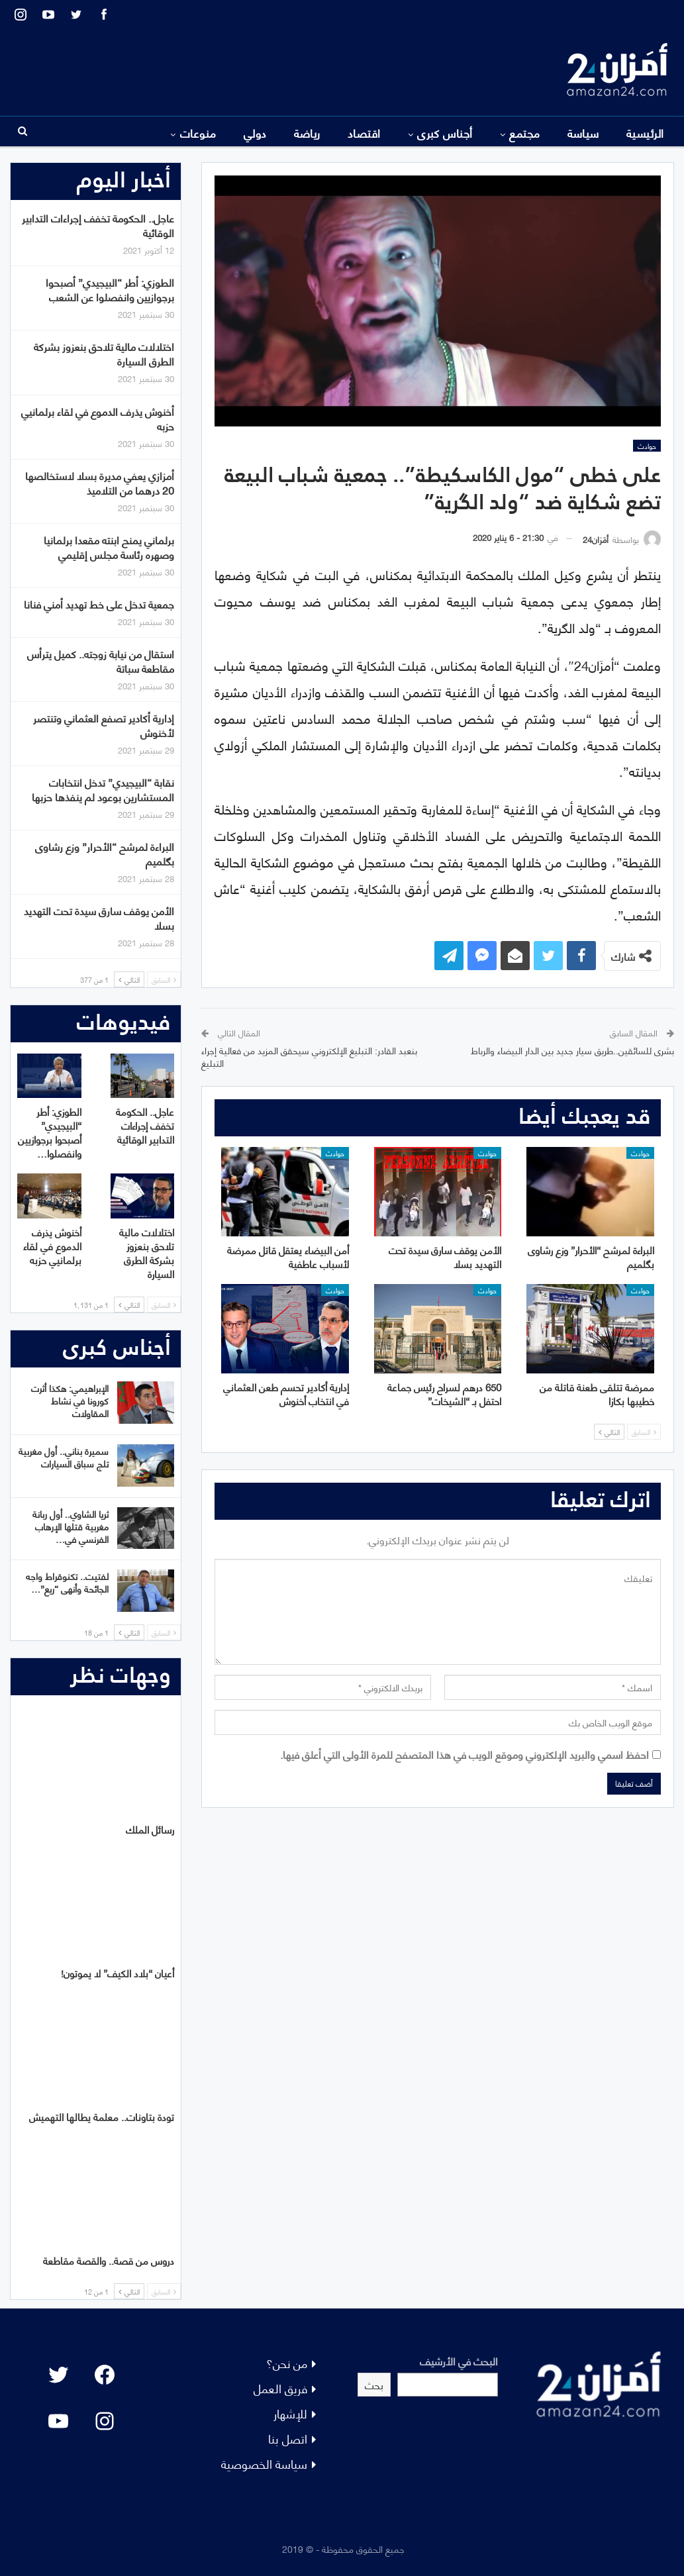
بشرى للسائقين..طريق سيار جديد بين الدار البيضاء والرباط (572, 1050)
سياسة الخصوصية (264, 2463)
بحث (374, 2384)
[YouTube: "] (58, 2421)
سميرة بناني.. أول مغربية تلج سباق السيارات (64, 1456)
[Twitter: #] (58, 2375)
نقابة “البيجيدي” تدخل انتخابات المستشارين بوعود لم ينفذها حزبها (103, 789)
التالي (609, 1431)
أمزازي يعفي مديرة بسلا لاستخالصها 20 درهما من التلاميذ (99, 482)
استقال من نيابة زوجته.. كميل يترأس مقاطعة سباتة (100, 660)
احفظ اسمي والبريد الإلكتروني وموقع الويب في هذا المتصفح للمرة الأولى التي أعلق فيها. (464, 1754)
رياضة (307, 132)
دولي (255, 132)
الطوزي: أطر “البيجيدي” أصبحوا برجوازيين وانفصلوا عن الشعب (110, 289)
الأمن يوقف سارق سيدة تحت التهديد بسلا (99, 917)
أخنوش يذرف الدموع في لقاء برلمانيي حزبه (97, 418)
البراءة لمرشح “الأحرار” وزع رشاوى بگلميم (104, 853)
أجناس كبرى (445, 132)
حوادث (647, 446)
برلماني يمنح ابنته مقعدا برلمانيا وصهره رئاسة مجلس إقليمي (109, 547)
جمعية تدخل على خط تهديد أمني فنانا (99, 603)
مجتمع (524, 132)
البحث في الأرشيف (459, 2360)
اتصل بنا (287, 2438)
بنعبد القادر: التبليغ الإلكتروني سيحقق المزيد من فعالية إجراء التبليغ (309, 1056)
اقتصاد (364, 132)
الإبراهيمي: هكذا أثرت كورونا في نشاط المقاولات (70, 1400)
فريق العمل (280, 2388)
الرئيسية (645, 132)
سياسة (583, 132)
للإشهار (290, 2413)
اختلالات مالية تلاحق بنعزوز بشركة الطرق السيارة (104, 353)
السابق (644, 1431)
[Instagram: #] (104, 2421)
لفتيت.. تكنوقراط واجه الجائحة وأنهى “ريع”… (67, 1582)
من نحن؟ (286, 2362)
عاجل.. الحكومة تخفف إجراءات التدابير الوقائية (98, 225)
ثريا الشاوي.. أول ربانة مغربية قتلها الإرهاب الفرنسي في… (70, 1526)
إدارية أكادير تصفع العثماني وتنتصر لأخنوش (103, 725)
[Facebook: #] (104, 2375)
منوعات (198, 132)
